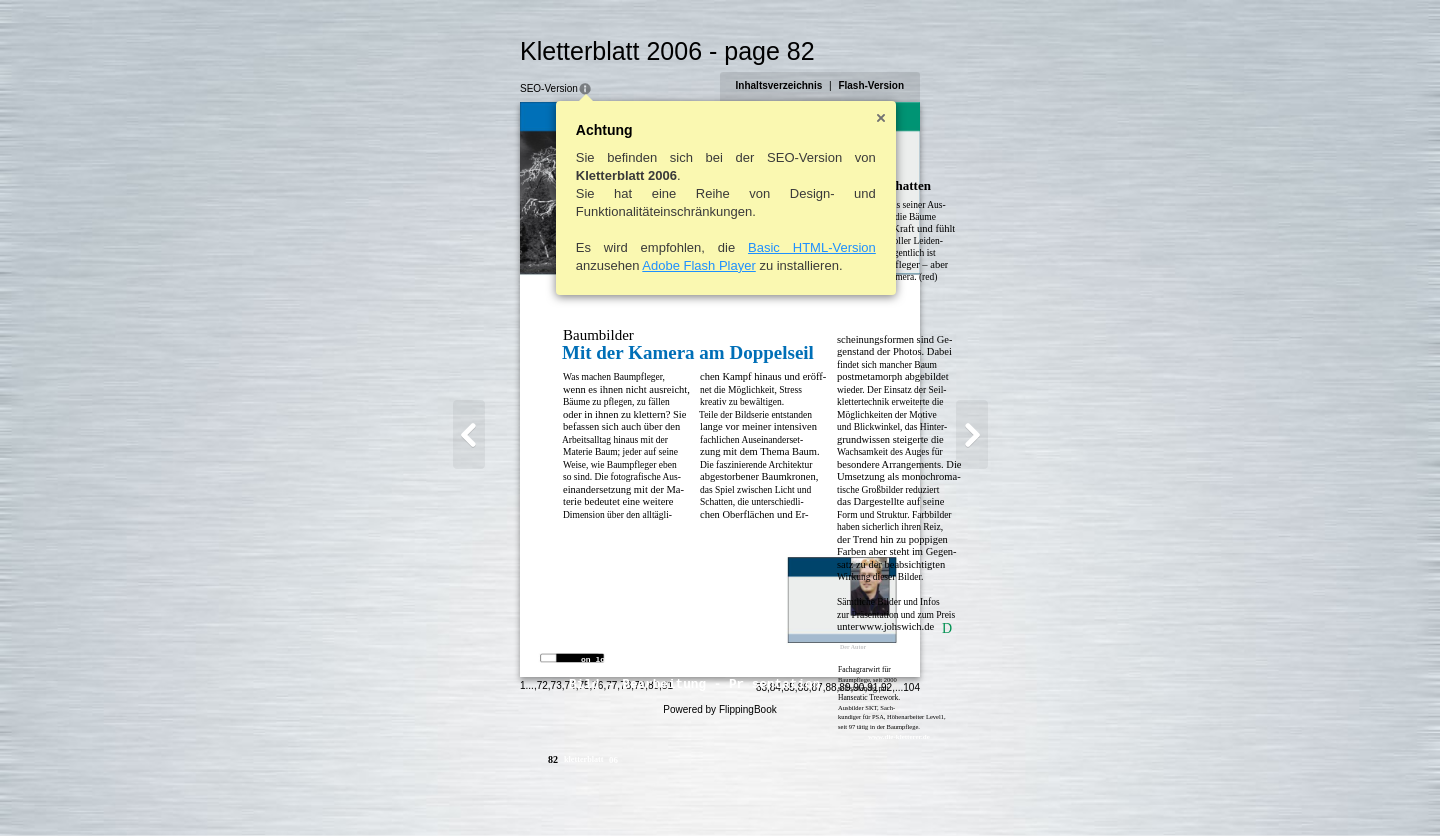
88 (867, 792)
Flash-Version (908, 85)
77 (575, 790)
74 (533, 790)
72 (505, 790)
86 (839, 792)
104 (948, 792)
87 (853, 792)
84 (811, 792)
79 (603, 790)
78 (589, 790)
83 (797, 792)
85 (825, 792)
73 (519, 790)
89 (881, 792)
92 (923, 792)
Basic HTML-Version (776, 247)
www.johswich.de (860, 626)
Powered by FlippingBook (719, 814)
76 (561, 790)
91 (909, 792)
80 (616, 790)
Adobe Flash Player (662, 265)
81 (630, 790)
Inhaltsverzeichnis (815, 85)
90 (895, 792)
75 (547, 790)
